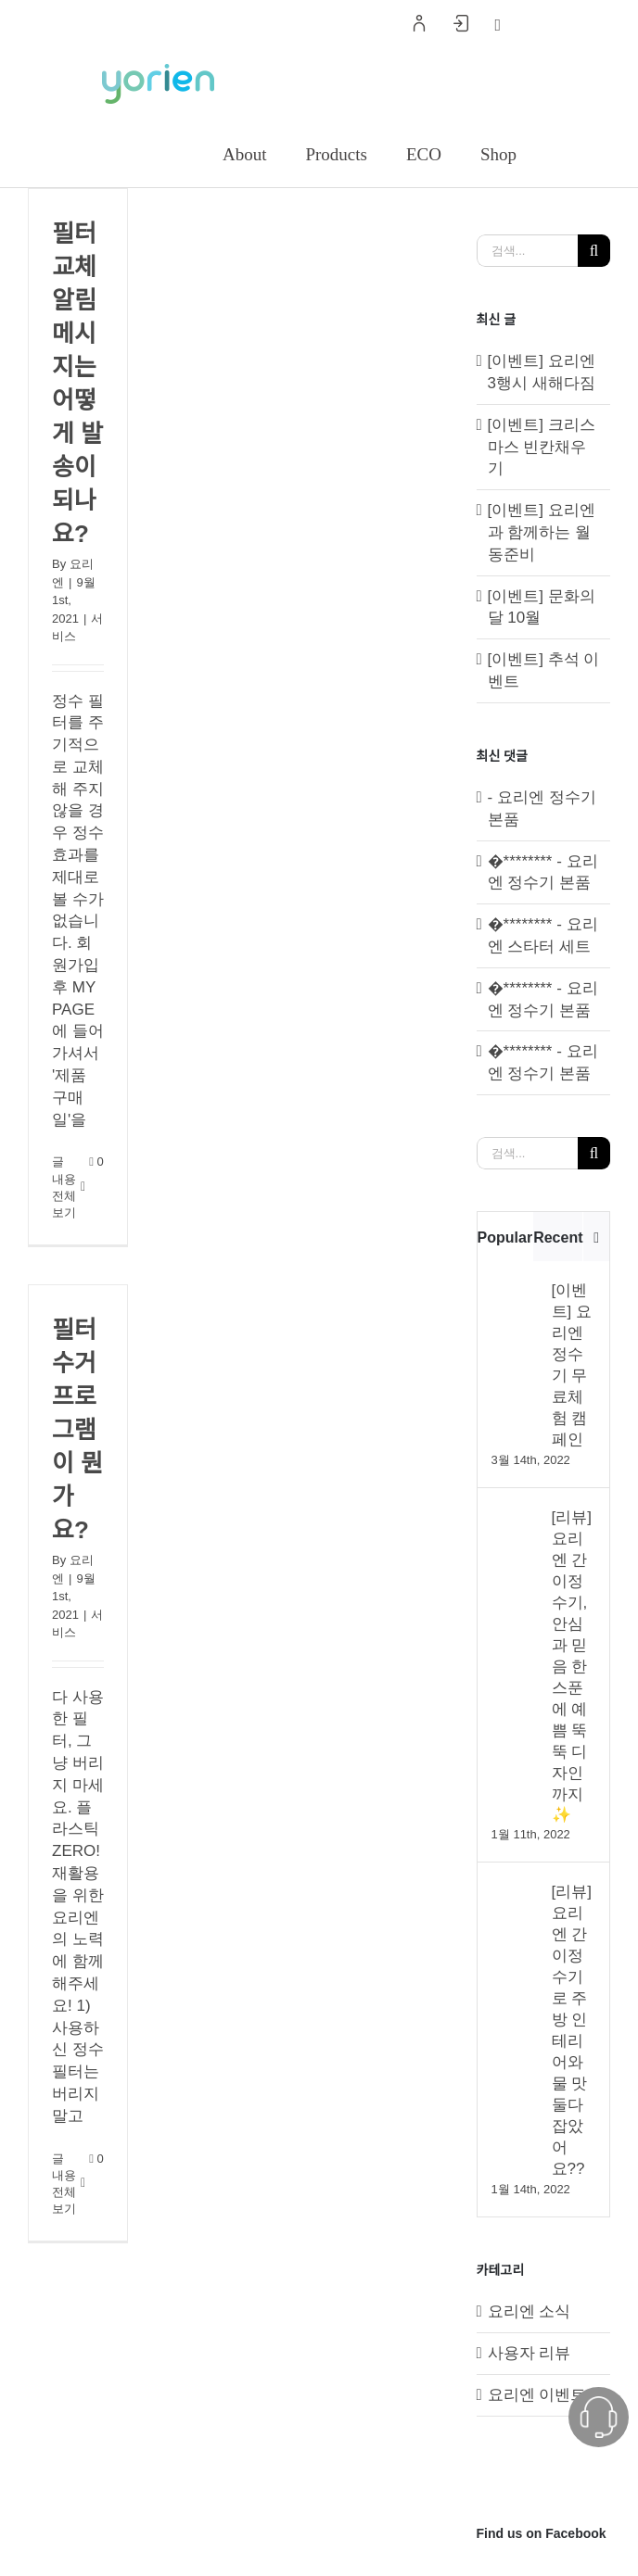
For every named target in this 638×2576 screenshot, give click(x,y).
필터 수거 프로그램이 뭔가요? (77, 1430)
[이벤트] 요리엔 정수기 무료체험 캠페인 (572, 1365)
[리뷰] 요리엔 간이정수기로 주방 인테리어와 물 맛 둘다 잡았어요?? (572, 2030)
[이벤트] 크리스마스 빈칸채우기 (541, 447)
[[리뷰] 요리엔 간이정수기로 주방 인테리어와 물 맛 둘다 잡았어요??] (515, 1891)
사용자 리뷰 (529, 2353)
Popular (505, 1237)
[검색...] (527, 250)
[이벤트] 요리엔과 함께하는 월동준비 (541, 532)
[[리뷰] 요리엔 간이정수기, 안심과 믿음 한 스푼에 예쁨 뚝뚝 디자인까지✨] (515, 1517)
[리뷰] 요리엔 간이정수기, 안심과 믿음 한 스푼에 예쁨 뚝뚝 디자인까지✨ (572, 1666)
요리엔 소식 (529, 2311)
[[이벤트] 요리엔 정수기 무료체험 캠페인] (515, 1290)
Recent (557, 1237)
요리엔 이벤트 (537, 2395)
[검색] (594, 250)
